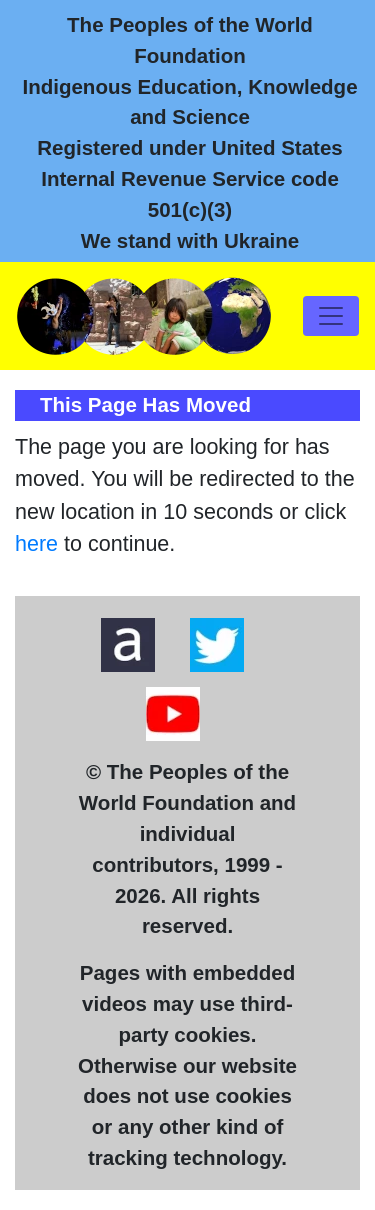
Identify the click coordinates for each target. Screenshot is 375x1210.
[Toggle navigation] (331, 316)
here (36, 544)
